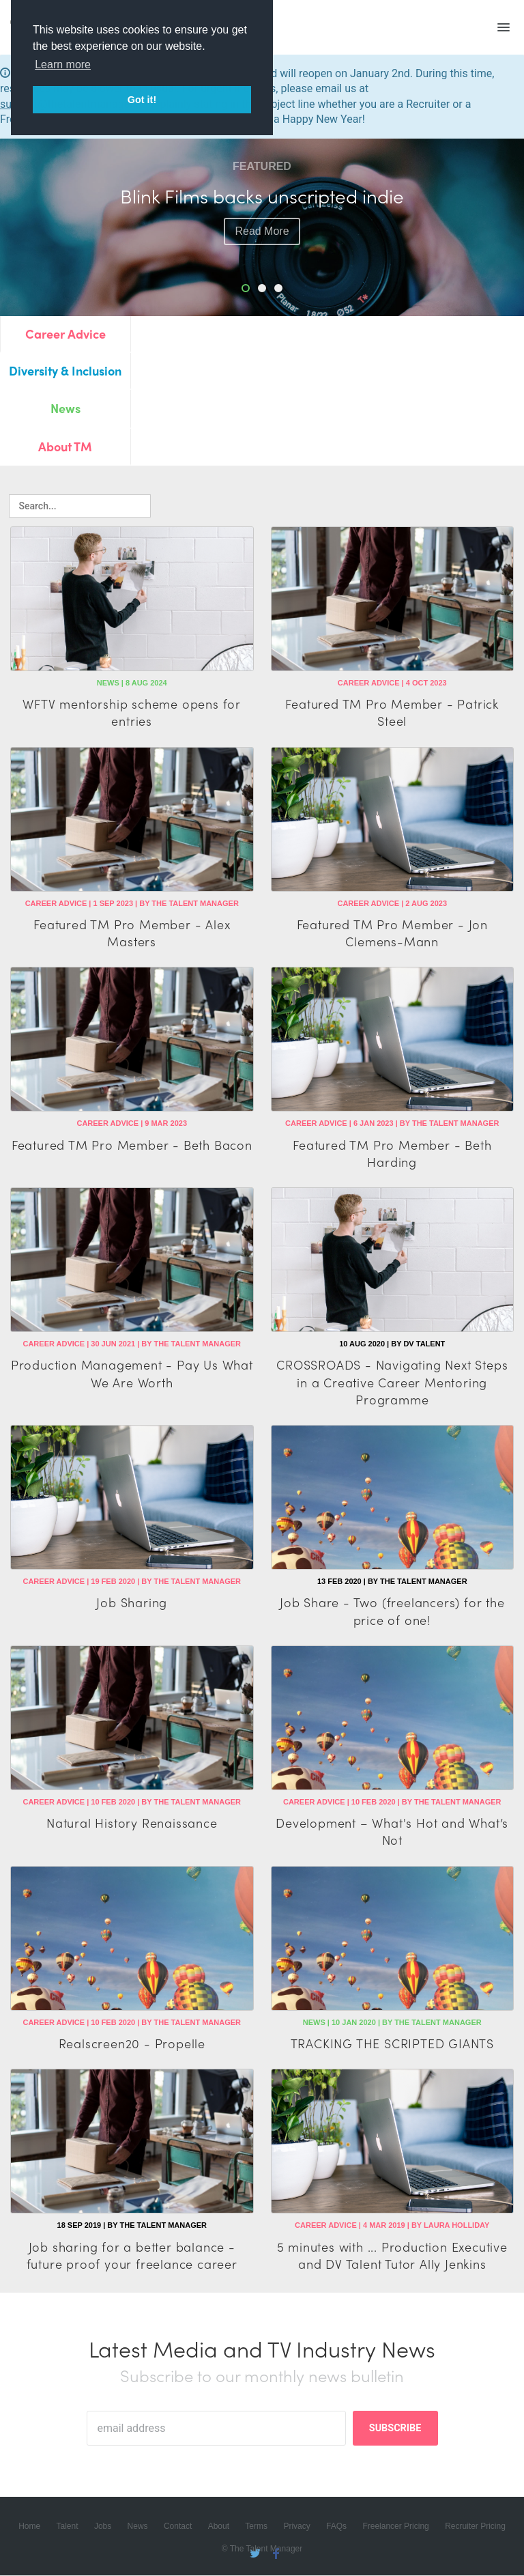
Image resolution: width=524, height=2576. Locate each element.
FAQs (336, 2527)
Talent (67, 2527)
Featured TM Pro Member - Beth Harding (392, 1153)
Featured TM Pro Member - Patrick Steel (392, 712)
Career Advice (65, 333)
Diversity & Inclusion (65, 370)
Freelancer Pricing (395, 2527)
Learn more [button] (63, 64)
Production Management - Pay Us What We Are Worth (132, 1373)
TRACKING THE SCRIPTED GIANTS (392, 2043)
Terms (256, 2527)
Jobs (102, 2527)
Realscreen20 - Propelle (132, 2043)
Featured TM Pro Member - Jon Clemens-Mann (392, 933)
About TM (65, 446)
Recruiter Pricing (475, 2527)
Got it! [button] (142, 99)
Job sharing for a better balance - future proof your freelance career (132, 2255)
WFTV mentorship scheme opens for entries (132, 712)
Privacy (296, 2527)
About (218, 2527)
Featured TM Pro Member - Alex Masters (131, 933)
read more (262, 231)
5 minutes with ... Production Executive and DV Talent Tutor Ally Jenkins (392, 2255)
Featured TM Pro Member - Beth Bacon (132, 1144)
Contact (178, 2527)
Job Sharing (131, 1602)
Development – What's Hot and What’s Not (392, 1831)
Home (29, 2527)
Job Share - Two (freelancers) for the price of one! (392, 1611)
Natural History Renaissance (132, 1822)
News (65, 407)
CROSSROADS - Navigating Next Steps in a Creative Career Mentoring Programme (392, 1381)
